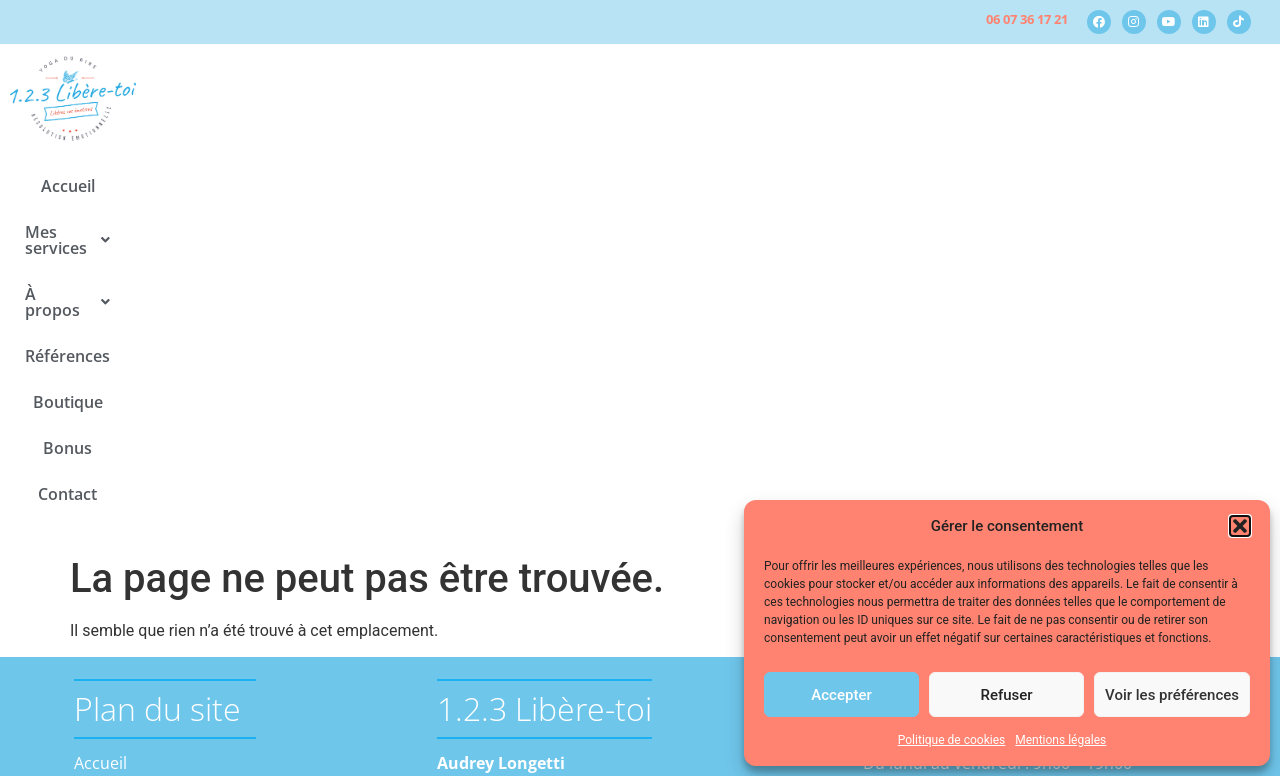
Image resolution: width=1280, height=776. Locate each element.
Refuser (1006, 695)
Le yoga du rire (164, 527)
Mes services (431, 186)
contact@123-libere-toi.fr (530, 566)
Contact (962, 186)
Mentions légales (1060, 740)
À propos (564, 186)
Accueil (316, 186)
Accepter (841, 695)
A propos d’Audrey (178, 575)
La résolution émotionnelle (209, 503)
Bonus (878, 186)
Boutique (789, 186)
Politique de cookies (951, 740)
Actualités (145, 599)
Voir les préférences (1172, 695)
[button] (1240, 526)
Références (681, 186)
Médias (135, 623)
